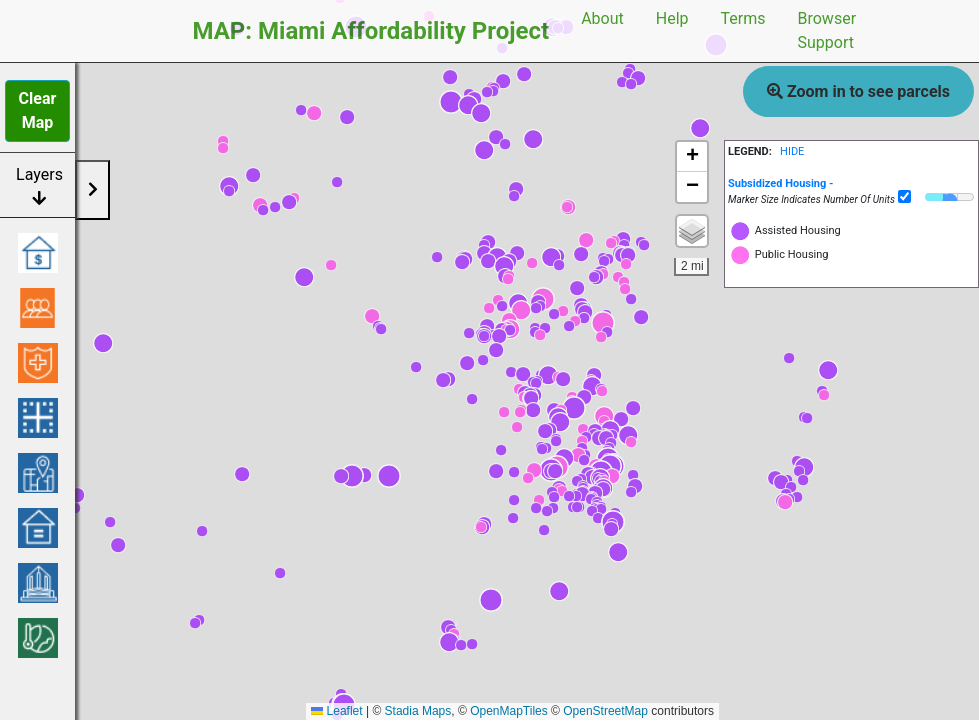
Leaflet (336, 711)
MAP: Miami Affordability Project (371, 31)
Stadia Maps (418, 711)
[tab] (851, 183)
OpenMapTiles (509, 711)
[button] (828, 370)
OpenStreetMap (605, 711)
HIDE (792, 151)
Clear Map (38, 110)
